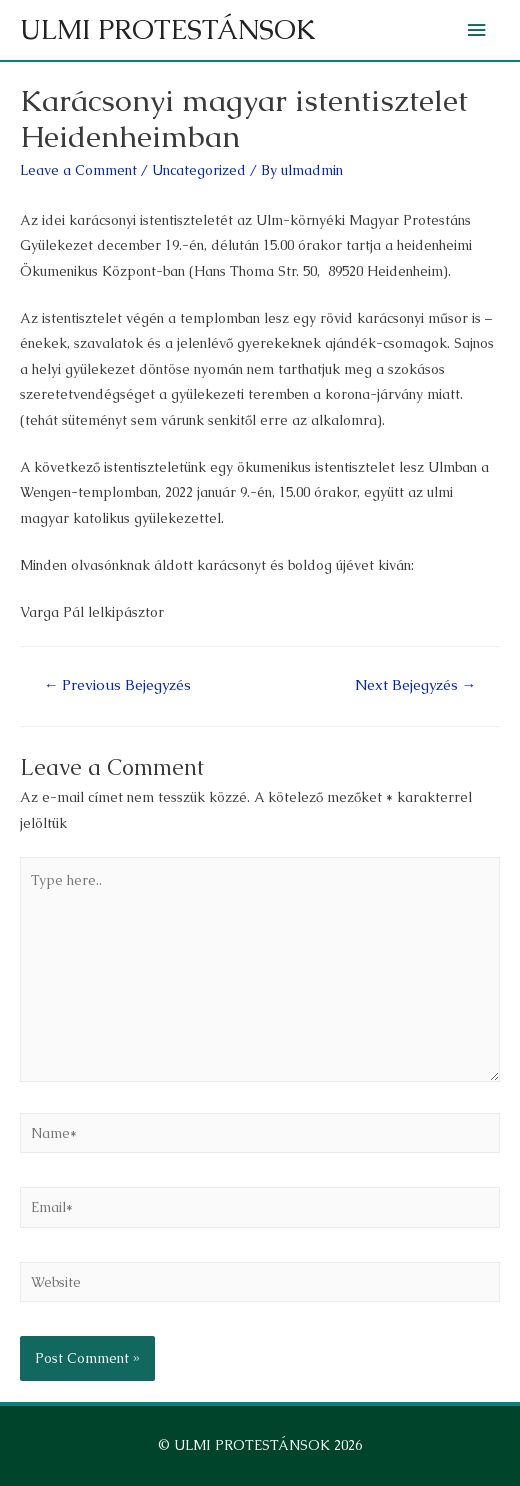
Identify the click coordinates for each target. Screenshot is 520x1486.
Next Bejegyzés (416, 685)
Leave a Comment (78, 170)
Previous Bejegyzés (118, 685)
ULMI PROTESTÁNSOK (168, 29)
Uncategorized (199, 170)
